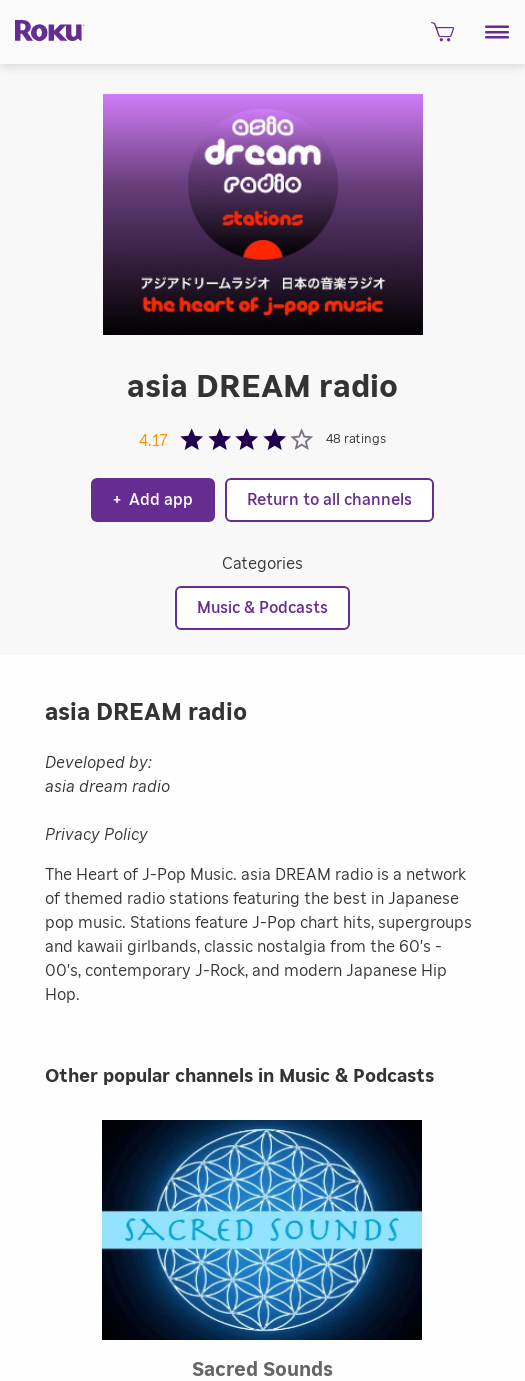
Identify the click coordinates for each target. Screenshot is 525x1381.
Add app (153, 500)
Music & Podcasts (262, 608)
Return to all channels (329, 500)
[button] (497, 32)
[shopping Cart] (442, 38)
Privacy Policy (96, 835)
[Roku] (42, 29)
